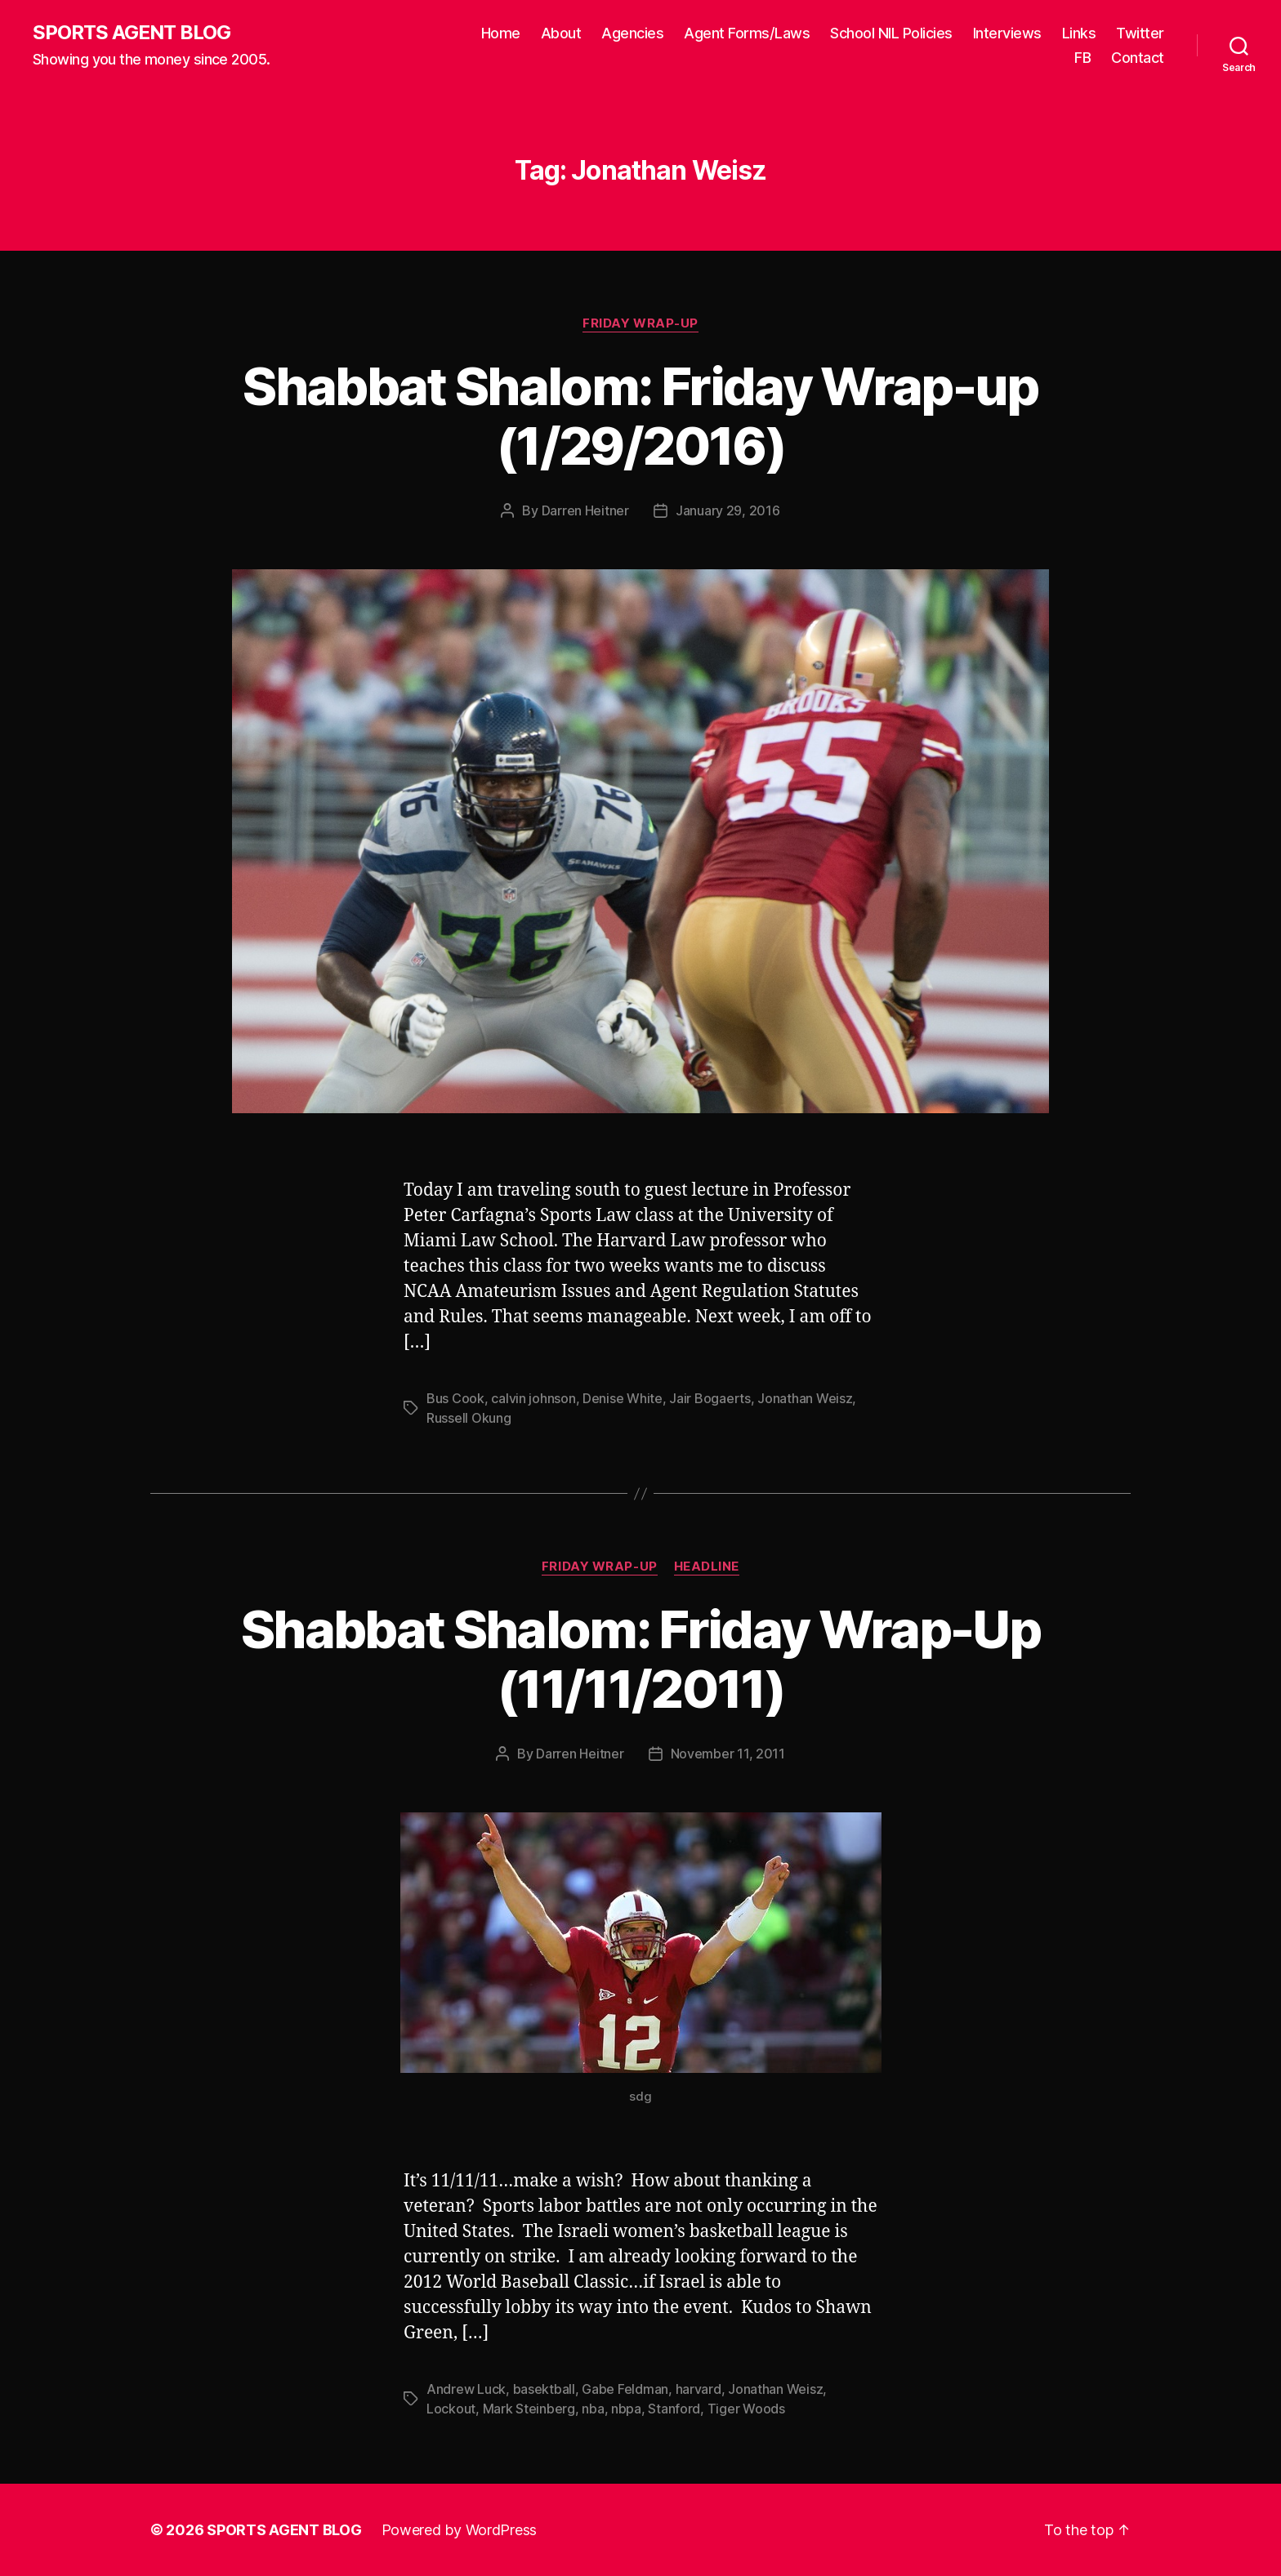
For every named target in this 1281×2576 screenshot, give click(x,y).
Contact (1137, 57)
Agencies (632, 33)
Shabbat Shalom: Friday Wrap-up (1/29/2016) (640, 415)
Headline (706, 1566)
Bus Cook (455, 1398)
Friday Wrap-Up (640, 323)
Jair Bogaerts (710, 1398)
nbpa (626, 2408)
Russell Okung (468, 1418)
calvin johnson (533, 1398)
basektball (544, 2389)
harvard (698, 2389)
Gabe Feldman (625, 2389)
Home (500, 33)
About (561, 33)
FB (1082, 57)
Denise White (622, 1398)
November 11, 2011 (728, 1753)
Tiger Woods (746, 2408)
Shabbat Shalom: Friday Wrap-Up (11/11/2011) (640, 1659)
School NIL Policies (891, 33)
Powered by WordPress (460, 2529)
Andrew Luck (466, 2389)
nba (593, 2408)
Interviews (1007, 33)
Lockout (450, 2408)
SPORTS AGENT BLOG (131, 32)
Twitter (1140, 33)
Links (1079, 33)
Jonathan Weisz (804, 1398)
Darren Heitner (585, 510)
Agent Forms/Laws (747, 33)
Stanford (674, 2408)
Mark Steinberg (529, 2408)
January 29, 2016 (728, 510)
